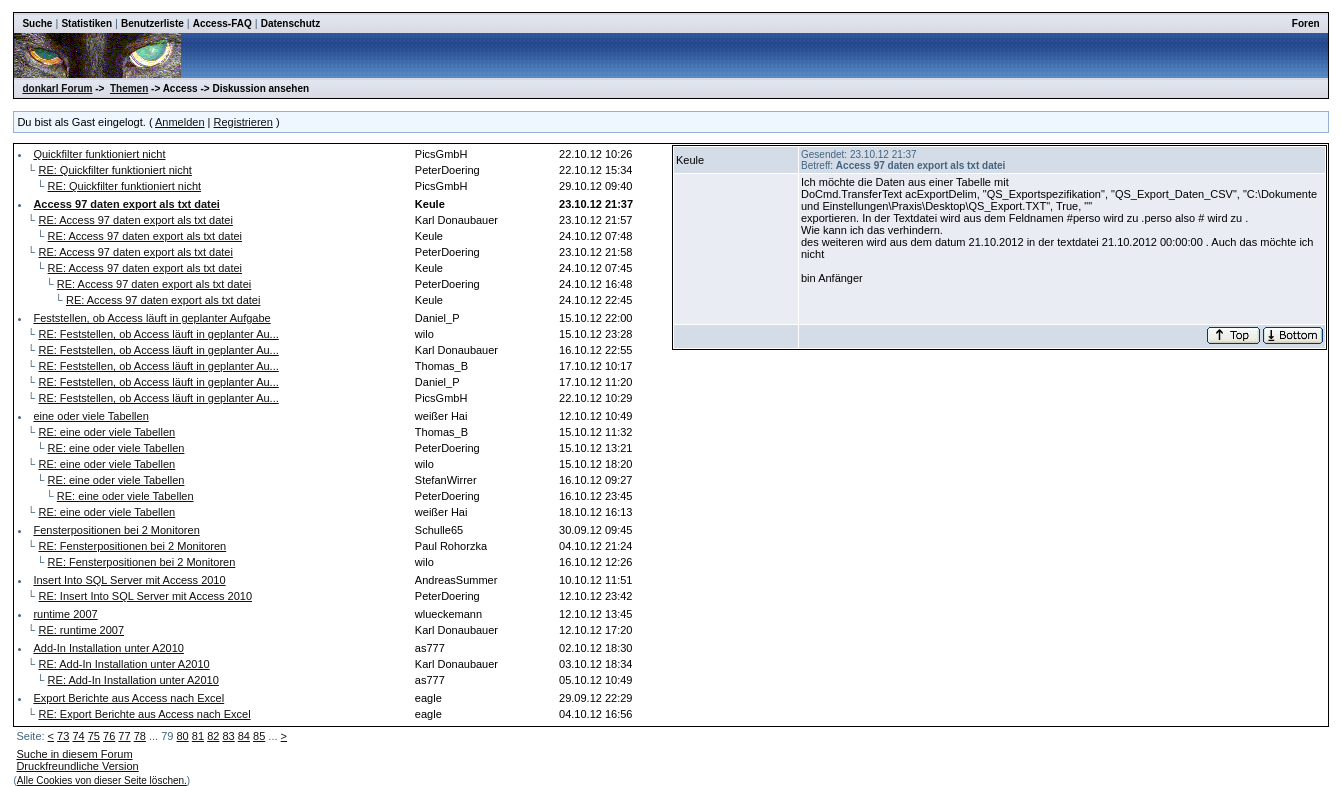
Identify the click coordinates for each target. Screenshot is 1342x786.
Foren (1306, 23)
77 (124, 736)
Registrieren (243, 122)
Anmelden (180, 122)
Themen (129, 88)
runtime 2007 (65, 614)
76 (109, 736)
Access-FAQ (222, 23)
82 (213, 736)
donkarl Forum (57, 88)
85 (259, 736)
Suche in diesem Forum (74, 754)
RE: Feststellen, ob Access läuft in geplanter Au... (158, 334)
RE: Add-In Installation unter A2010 (123, 664)
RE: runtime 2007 (81, 630)
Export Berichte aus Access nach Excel (128, 698)
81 (198, 736)
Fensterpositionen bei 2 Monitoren (116, 530)
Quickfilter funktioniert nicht (99, 154)
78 (140, 736)
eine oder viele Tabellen (90, 416)
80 (183, 736)
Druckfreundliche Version (77, 766)
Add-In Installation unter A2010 (108, 648)
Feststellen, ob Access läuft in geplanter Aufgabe (151, 318)
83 (228, 736)
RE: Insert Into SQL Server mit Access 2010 (145, 596)
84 (244, 736)
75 (94, 736)
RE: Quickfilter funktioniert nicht (114, 170)
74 (78, 736)
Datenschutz (290, 23)
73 (63, 736)
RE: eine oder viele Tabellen (106, 432)
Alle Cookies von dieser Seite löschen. (102, 780)
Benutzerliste (152, 23)
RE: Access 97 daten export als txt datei (135, 220)
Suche (37, 23)
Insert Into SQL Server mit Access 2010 (129, 580)
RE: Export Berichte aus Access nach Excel (144, 714)
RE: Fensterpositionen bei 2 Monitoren (132, 546)
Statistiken (86, 23)
